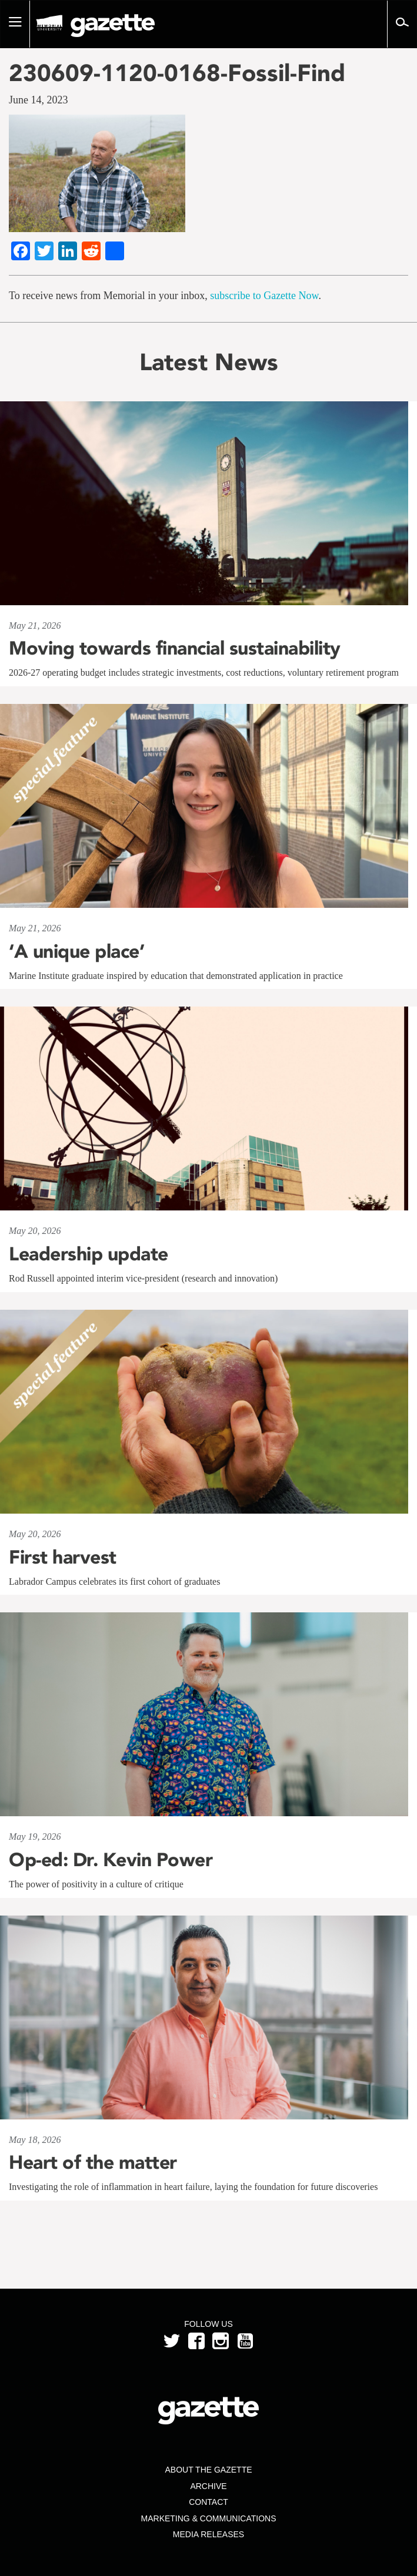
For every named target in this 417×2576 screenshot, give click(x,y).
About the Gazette (208, 2469)
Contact (208, 2502)
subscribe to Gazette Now (264, 295)
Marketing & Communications (208, 2518)
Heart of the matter (93, 2162)
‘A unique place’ (76, 951)
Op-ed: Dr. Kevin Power (110, 1860)
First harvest (62, 1557)
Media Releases (208, 2534)
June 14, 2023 (38, 100)
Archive (208, 2486)
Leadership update (88, 1254)
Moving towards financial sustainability (175, 648)
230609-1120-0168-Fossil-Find (177, 73)
